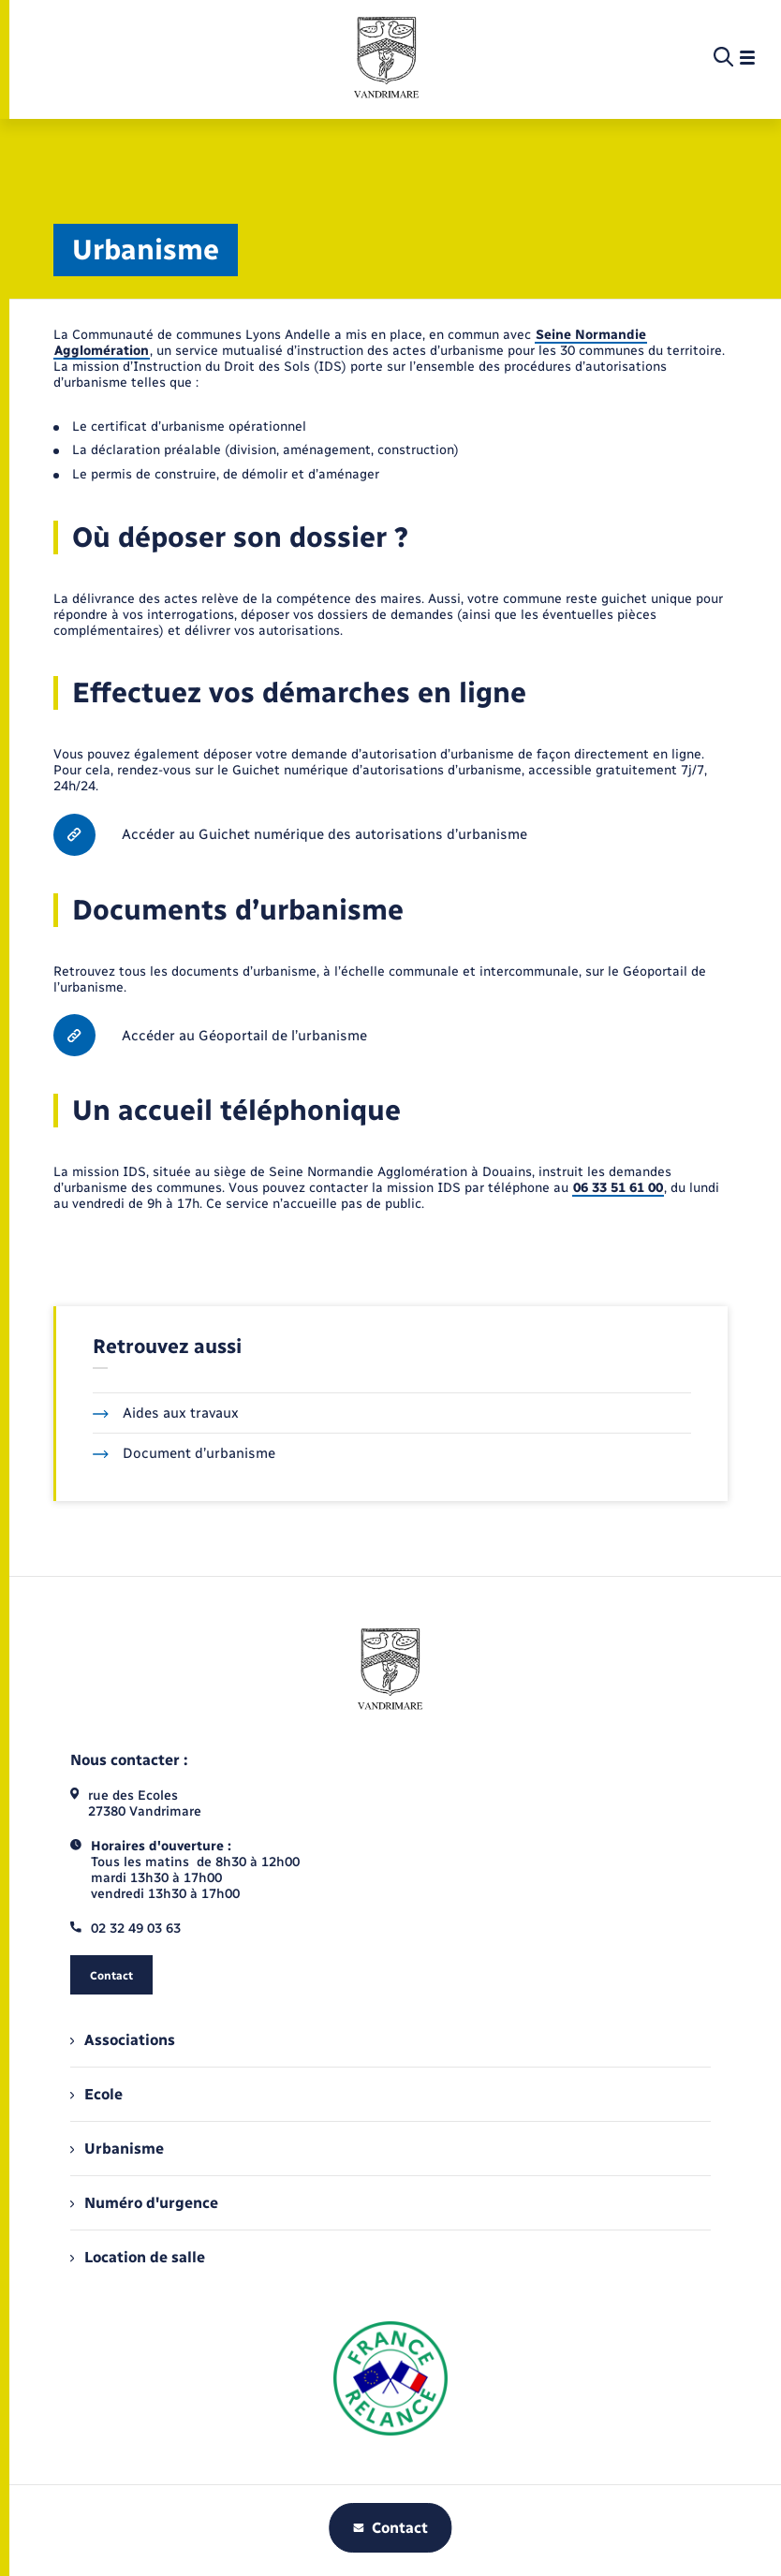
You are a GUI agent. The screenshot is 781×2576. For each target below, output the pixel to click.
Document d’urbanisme (184, 1453)
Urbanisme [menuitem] (117, 2148)
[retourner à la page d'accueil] (386, 58)
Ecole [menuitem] (96, 2094)
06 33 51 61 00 (618, 1188)
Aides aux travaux (166, 1413)
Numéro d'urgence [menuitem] (144, 2203)
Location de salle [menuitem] (137, 2257)
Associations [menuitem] (122, 2040)
